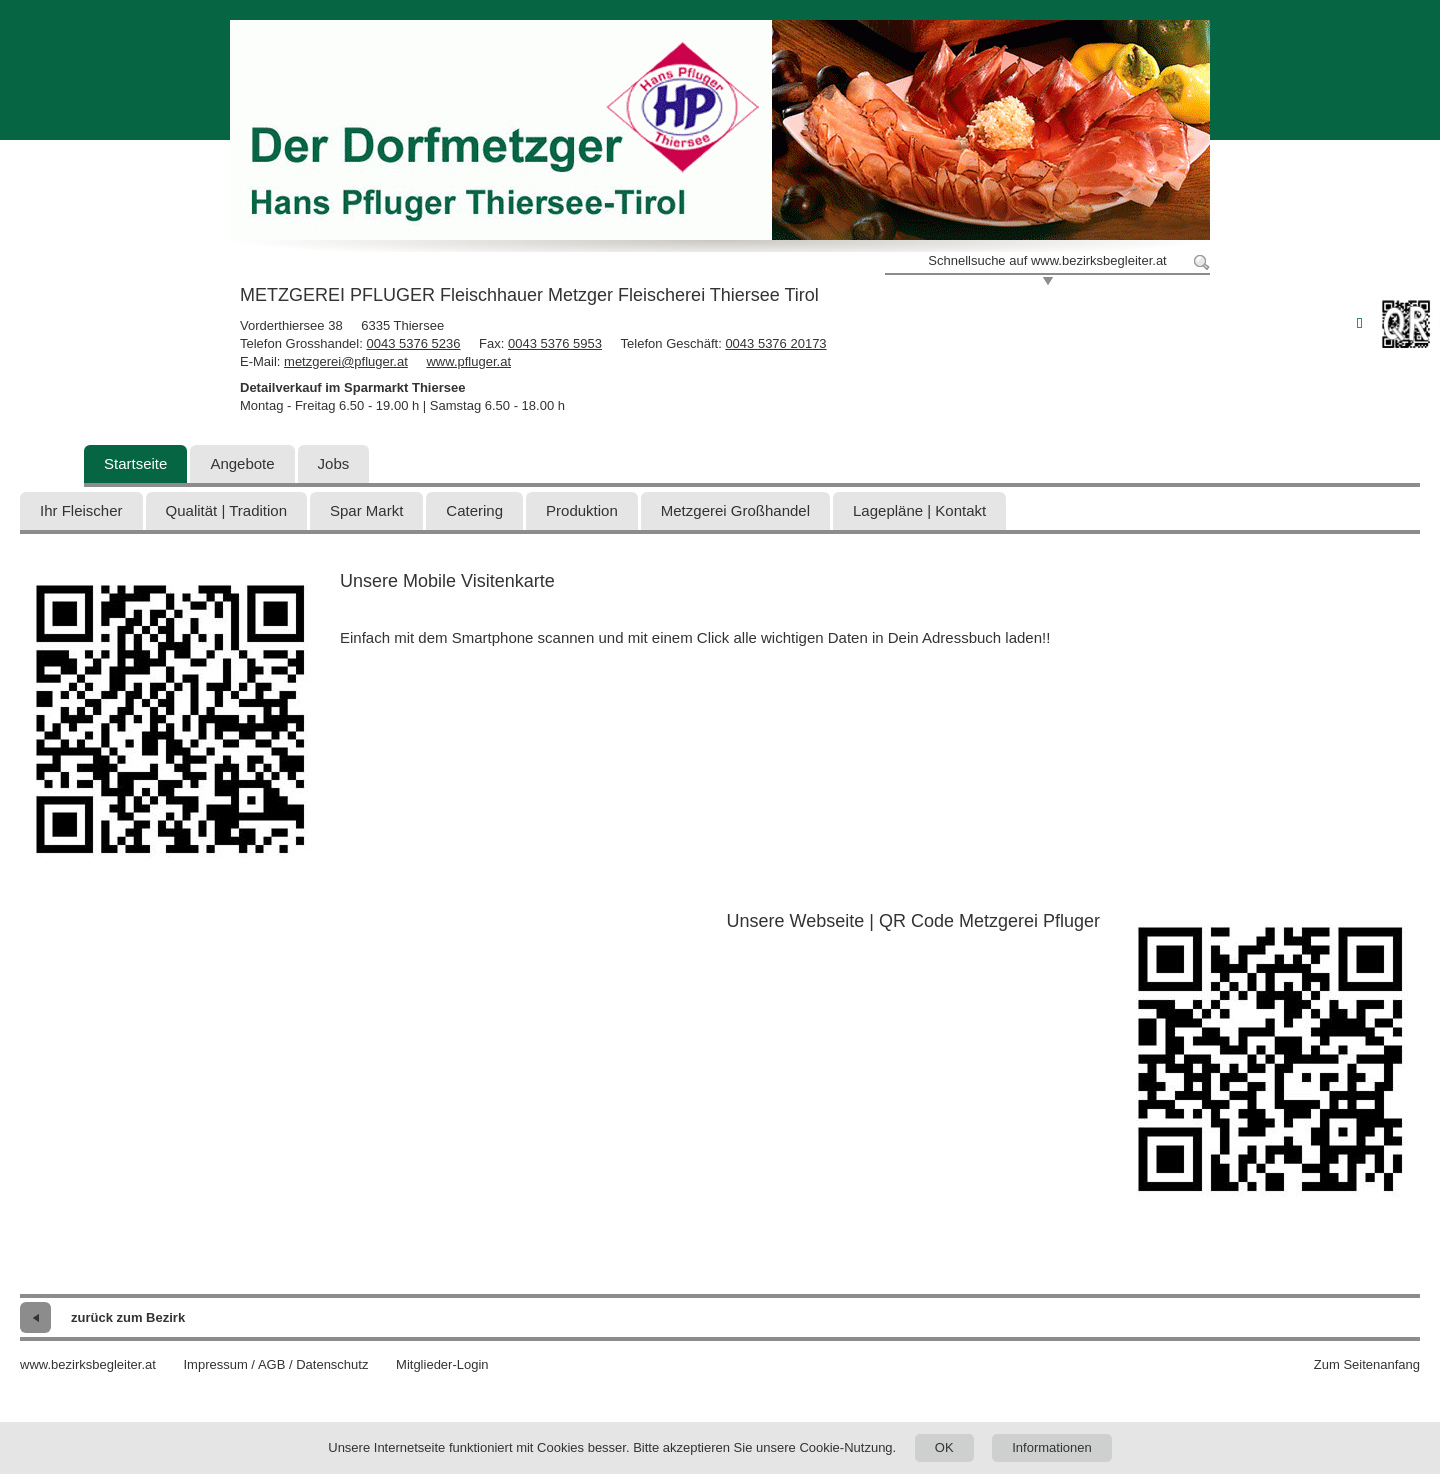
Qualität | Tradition (226, 510)
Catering (474, 510)
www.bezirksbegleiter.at (88, 1364)
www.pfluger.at (468, 361)
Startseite (135, 463)
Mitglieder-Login (442, 1364)
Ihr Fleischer (81, 510)
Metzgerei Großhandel (735, 510)
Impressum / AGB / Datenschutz (275, 1364)
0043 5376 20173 (775, 343)
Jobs (334, 463)
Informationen (1052, 1447)
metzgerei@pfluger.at (346, 361)
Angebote (242, 463)
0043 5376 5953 (555, 343)
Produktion (582, 510)
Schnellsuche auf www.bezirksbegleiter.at (1047, 260)
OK (944, 1447)
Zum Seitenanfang (1367, 1364)
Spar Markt (366, 510)
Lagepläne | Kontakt (919, 510)
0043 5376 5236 (413, 343)
